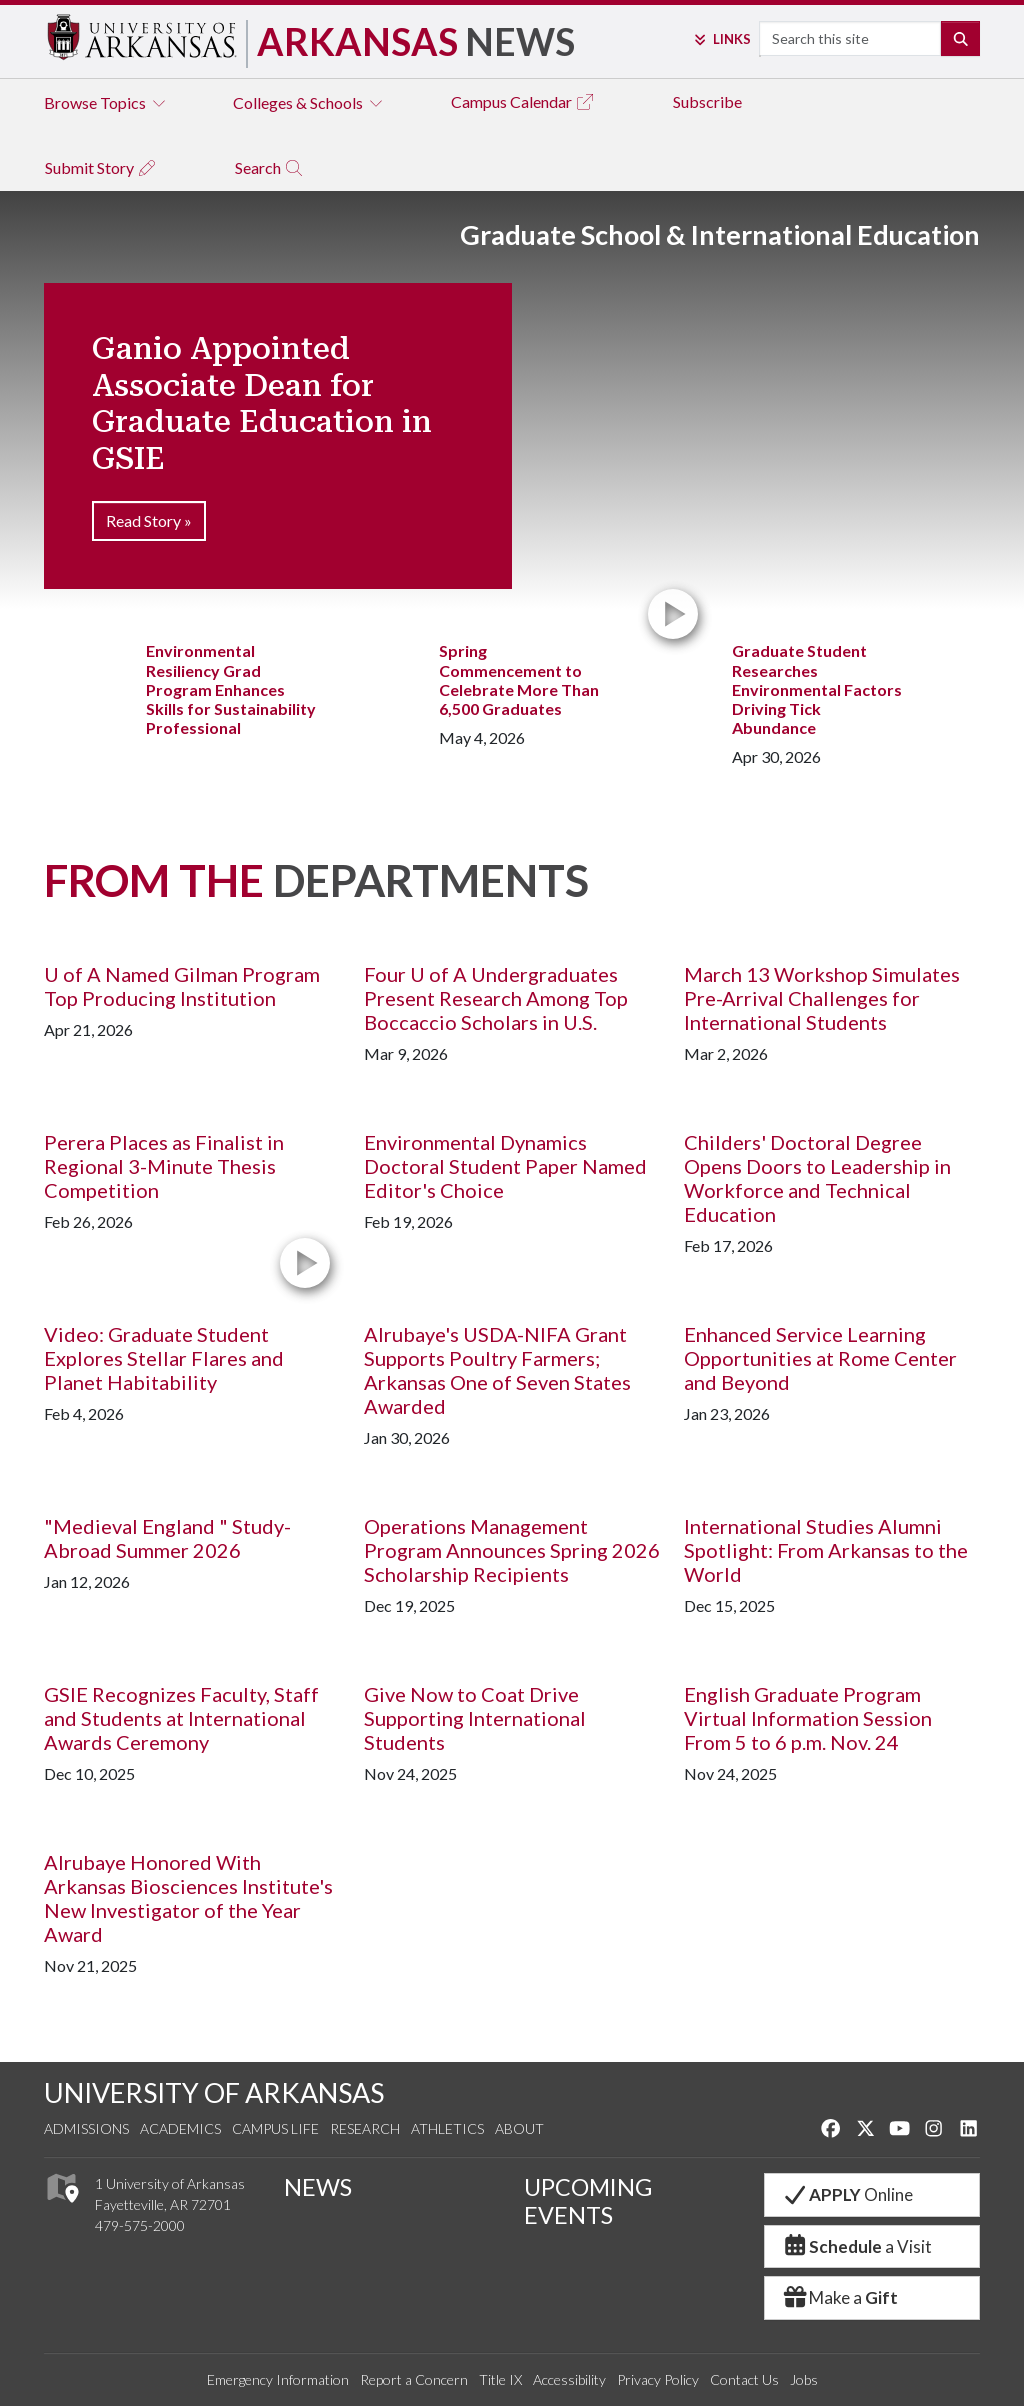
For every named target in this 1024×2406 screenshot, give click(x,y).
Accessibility (569, 2379)
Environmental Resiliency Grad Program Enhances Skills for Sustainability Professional (231, 689)
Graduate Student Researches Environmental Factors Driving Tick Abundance (817, 689)
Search (269, 167)
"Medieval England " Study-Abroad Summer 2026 (167, 1538)
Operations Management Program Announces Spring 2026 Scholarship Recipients (512, 1550)
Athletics (447, 2128)
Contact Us (744, 2379)
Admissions (86, 2128)
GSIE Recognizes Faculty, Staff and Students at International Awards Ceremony (181, 1718)
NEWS (318, 2187)
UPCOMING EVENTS (588, 2201)
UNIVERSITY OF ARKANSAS (214, 2092)
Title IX (500, 2379)
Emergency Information (278, 2379)
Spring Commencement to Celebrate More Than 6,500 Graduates (519, 679)
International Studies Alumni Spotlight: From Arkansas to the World (826, 1550)
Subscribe (707, 101)
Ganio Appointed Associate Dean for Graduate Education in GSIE (262, 403)
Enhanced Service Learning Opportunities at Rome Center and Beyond (820, 1358)
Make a (839, 2297)
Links (721, 39)
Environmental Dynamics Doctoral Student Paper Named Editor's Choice (505, 1166)
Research (365, 2128)
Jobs (804, 2379)
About (519, 2128)
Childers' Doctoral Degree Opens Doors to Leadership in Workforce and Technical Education (817, 1178)
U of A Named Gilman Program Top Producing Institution (182, 986)
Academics (180, 2128)
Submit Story (101, 167)
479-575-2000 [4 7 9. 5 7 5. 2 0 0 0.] (140, 2225)
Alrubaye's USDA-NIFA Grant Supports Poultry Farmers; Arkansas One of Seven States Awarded (497, 1370)
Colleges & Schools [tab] (309, 102)
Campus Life (275, 2128)
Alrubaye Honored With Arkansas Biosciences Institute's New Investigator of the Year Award (188, 1898)
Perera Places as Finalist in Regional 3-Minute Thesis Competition (164, 1166)
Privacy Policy (658, 2379)
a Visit (856, 2245)
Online (847, 2194)
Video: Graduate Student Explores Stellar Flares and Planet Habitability (164, 1358)
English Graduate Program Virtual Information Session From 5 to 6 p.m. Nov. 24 (808, 1718)
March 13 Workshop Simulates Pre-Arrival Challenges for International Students (822, 998)
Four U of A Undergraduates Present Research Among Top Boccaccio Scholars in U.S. (496, 998)
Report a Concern (414, 2379)
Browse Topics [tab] (106, 102)
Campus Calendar (523, 101)
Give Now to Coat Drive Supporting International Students (475, 1718)
